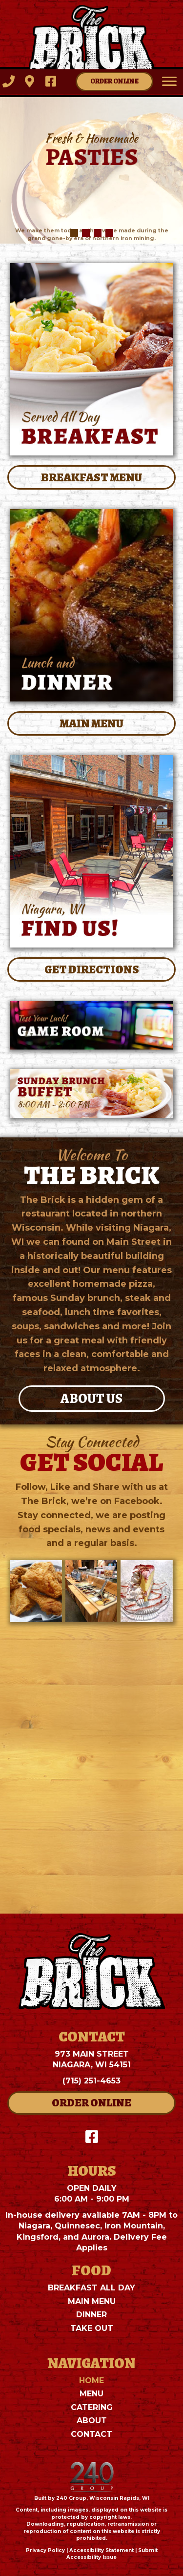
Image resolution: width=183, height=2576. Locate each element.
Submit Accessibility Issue (112, 2554)
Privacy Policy (45, 2550)
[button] (8, 81)
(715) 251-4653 (91, 2080)
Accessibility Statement (101, 2550)
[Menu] (169, 81)
